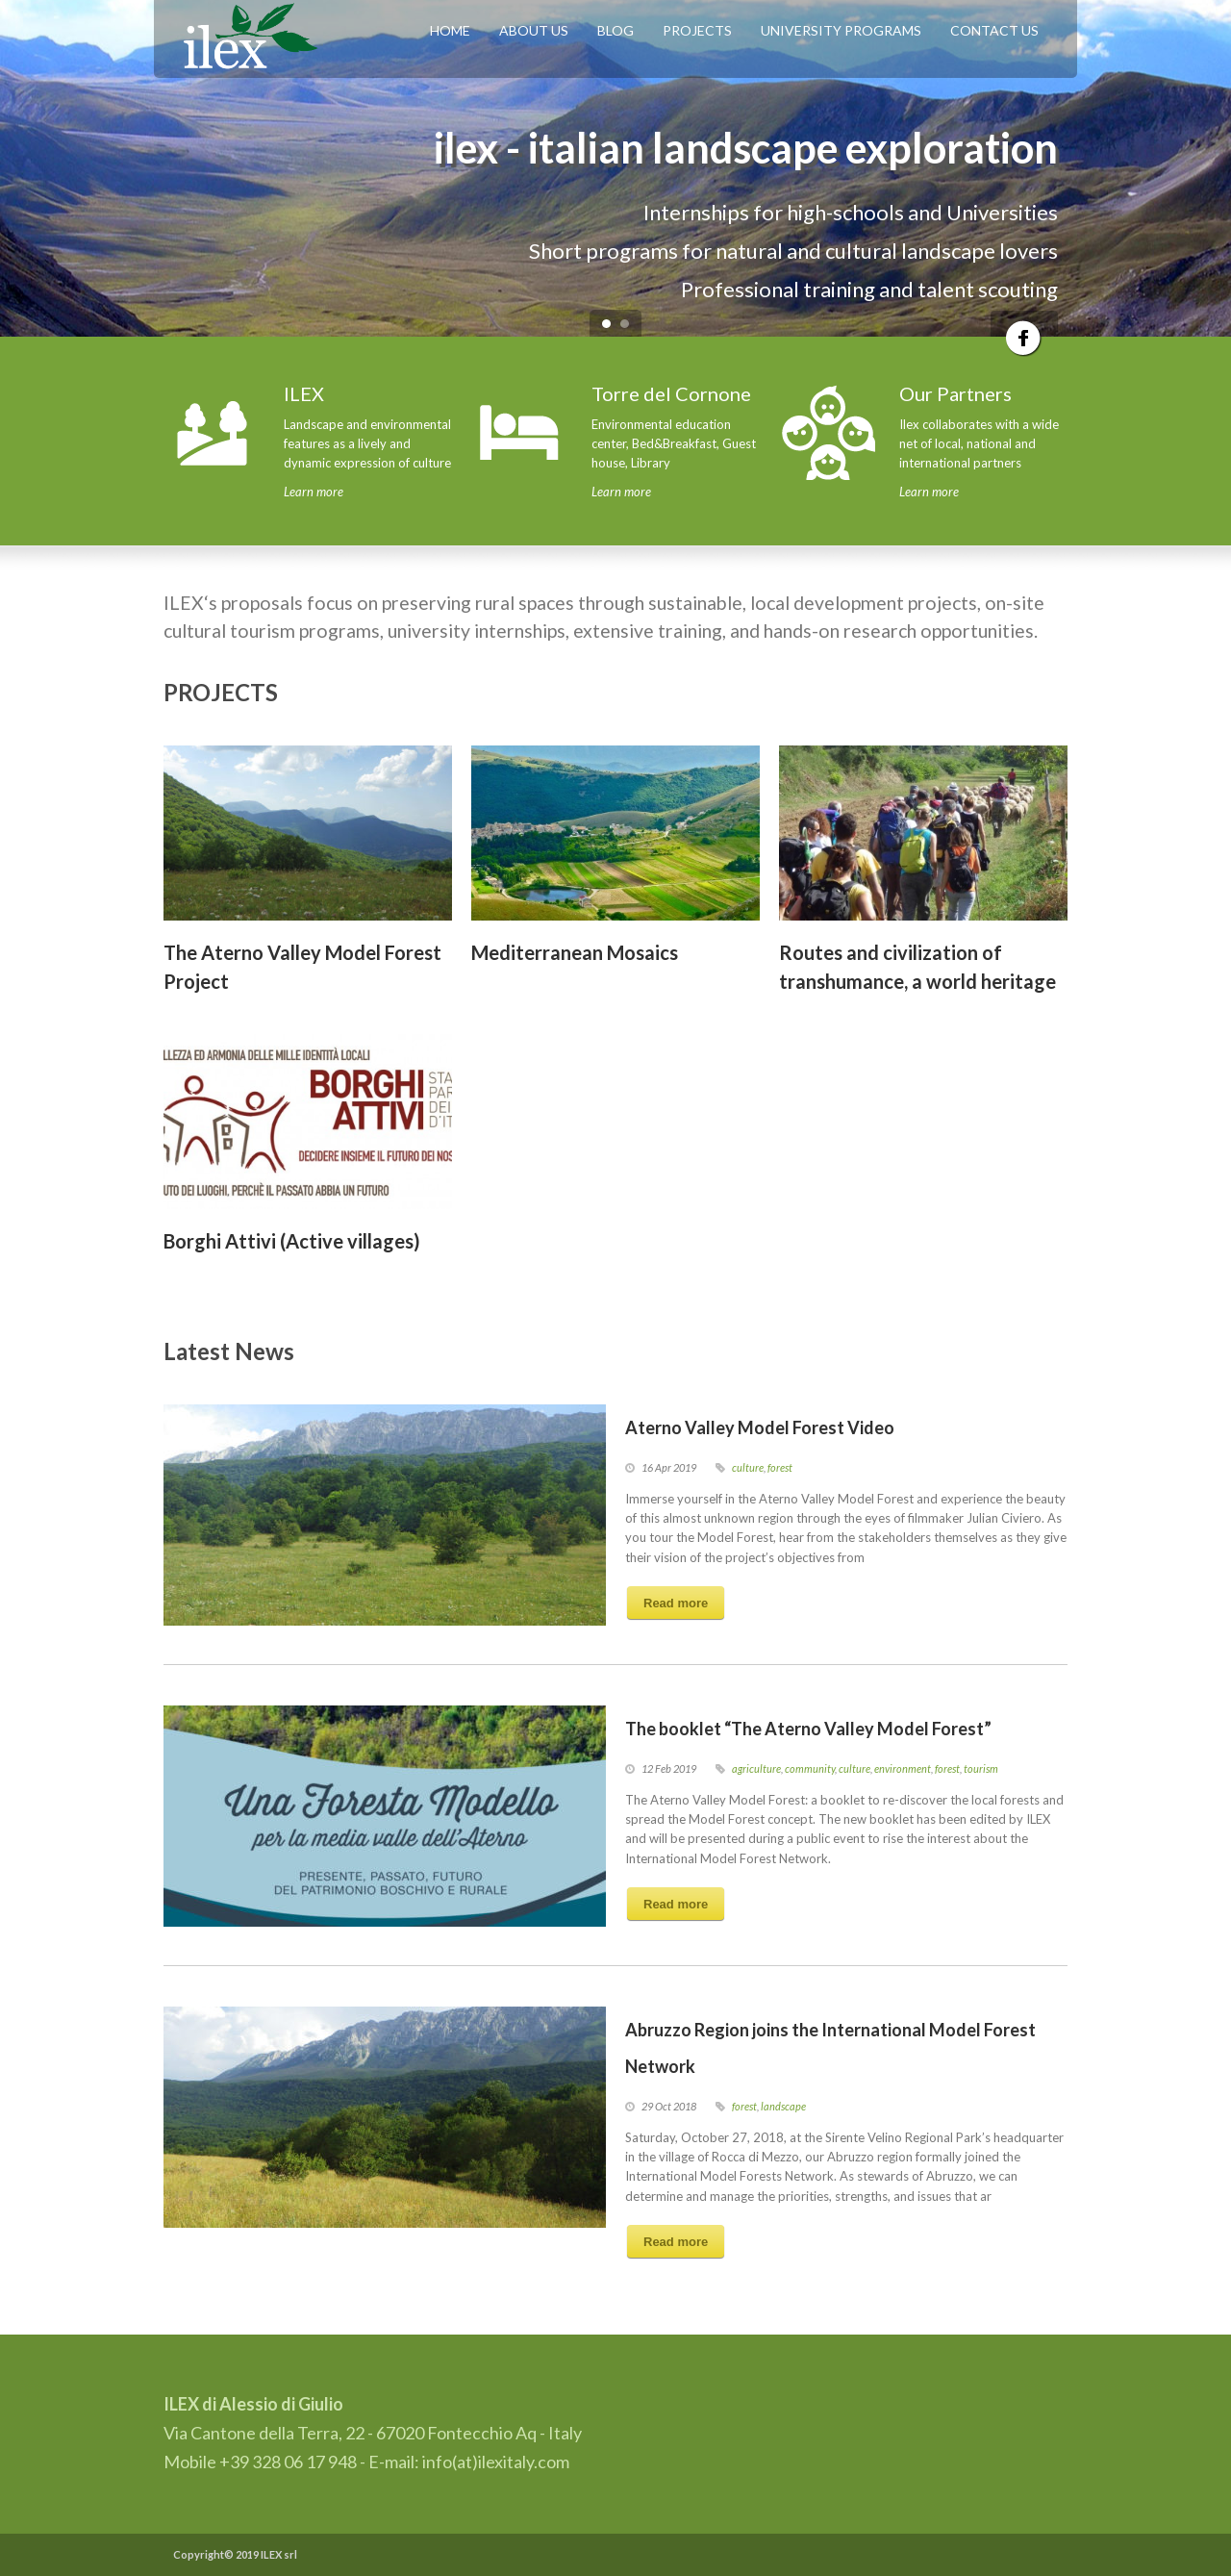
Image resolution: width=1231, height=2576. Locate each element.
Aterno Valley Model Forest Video (759, 1427)
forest (779, 1467)
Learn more (313, 491)
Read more (675, 1603)
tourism (981, 1768)
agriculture (756, 1768)
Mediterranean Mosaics (574, 952)
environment (902, 1768)
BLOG (615, 30)
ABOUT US (533, 30)
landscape (783, 2106)
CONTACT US (994, 30)
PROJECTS (697, 30)
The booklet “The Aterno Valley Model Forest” (808, 1728)
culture (748, 1467)
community (810, 1768)
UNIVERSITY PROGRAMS (841, 30)
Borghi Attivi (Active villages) (291, 1240)
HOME (450, 30)
